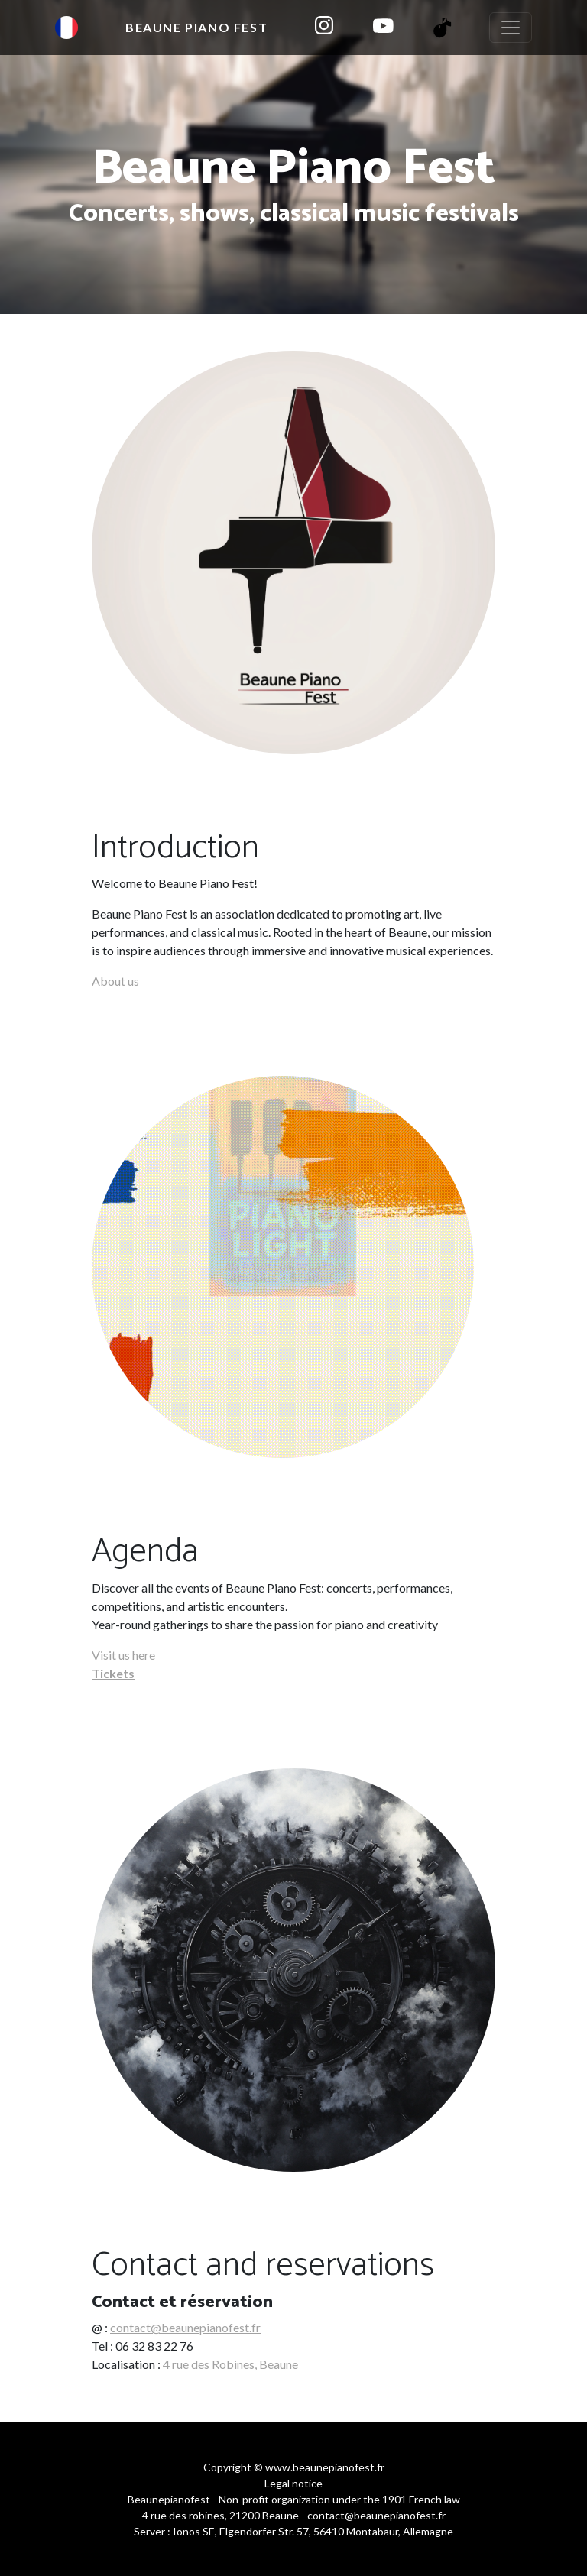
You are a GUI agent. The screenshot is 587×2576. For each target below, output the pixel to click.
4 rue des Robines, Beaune (230, 2364)
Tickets (113, 1673)
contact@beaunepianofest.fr (185, 2327)
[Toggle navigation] (510, 27)
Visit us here (123, 1655)
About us (115, 981)
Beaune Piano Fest (196, 27)
